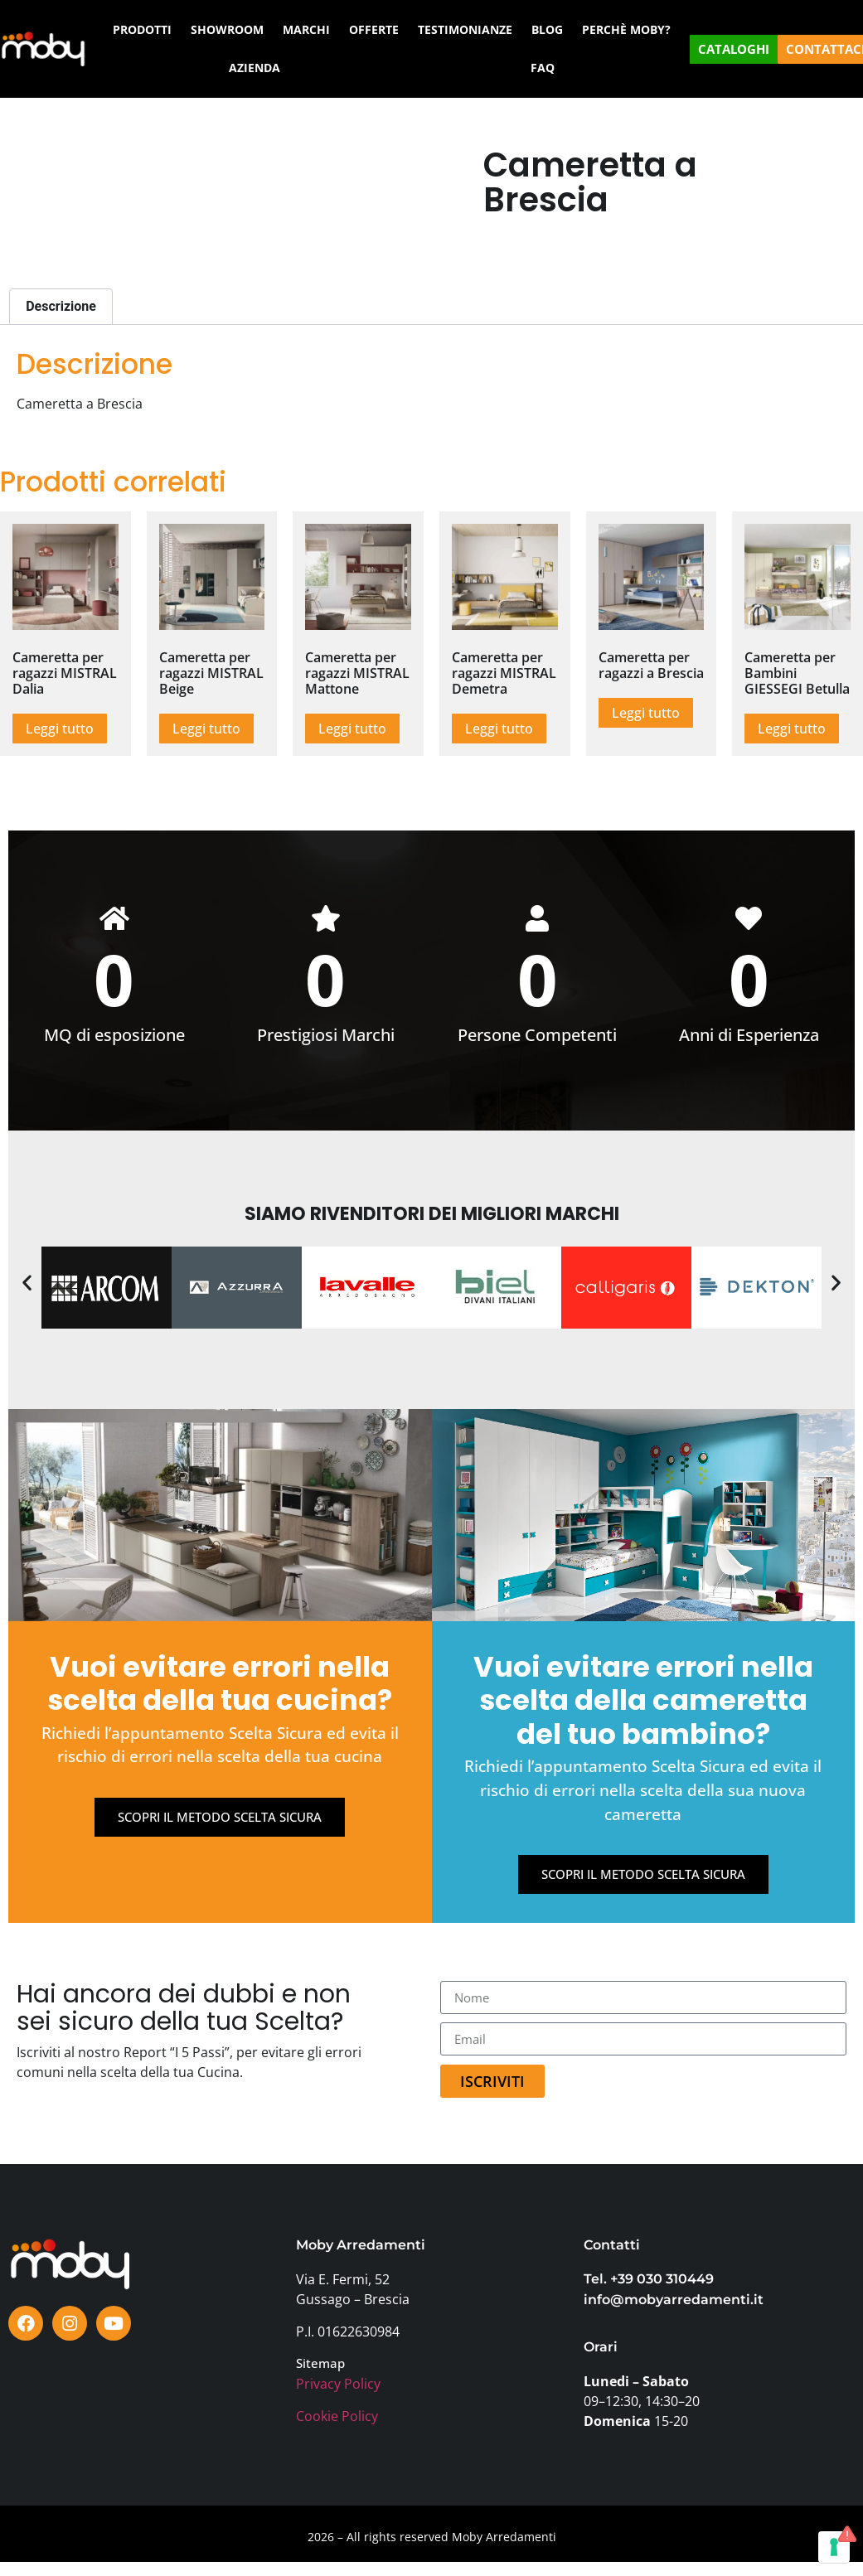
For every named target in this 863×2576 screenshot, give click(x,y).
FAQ (543, 67)
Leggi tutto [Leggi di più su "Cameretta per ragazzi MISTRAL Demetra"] (499, 728)
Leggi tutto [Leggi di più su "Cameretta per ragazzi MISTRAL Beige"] (206, 728)
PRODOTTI (142, 29)
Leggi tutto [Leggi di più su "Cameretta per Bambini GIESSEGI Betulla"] (792, 728)
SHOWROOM (227, 29)
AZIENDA (254, 67)
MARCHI (306, 29)
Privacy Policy (338, 2385)
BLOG (547, 29)
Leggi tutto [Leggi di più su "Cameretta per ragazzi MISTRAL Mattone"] (352, 728)
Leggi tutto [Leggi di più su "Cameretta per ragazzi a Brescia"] (646, 713)
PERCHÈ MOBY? (626, 29)
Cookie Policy (337, 2418)
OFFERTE (374, 29)
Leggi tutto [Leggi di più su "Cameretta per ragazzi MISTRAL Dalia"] (60, 728)
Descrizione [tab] (61, 306)
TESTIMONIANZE (465, 29)
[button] (27, 1283)
